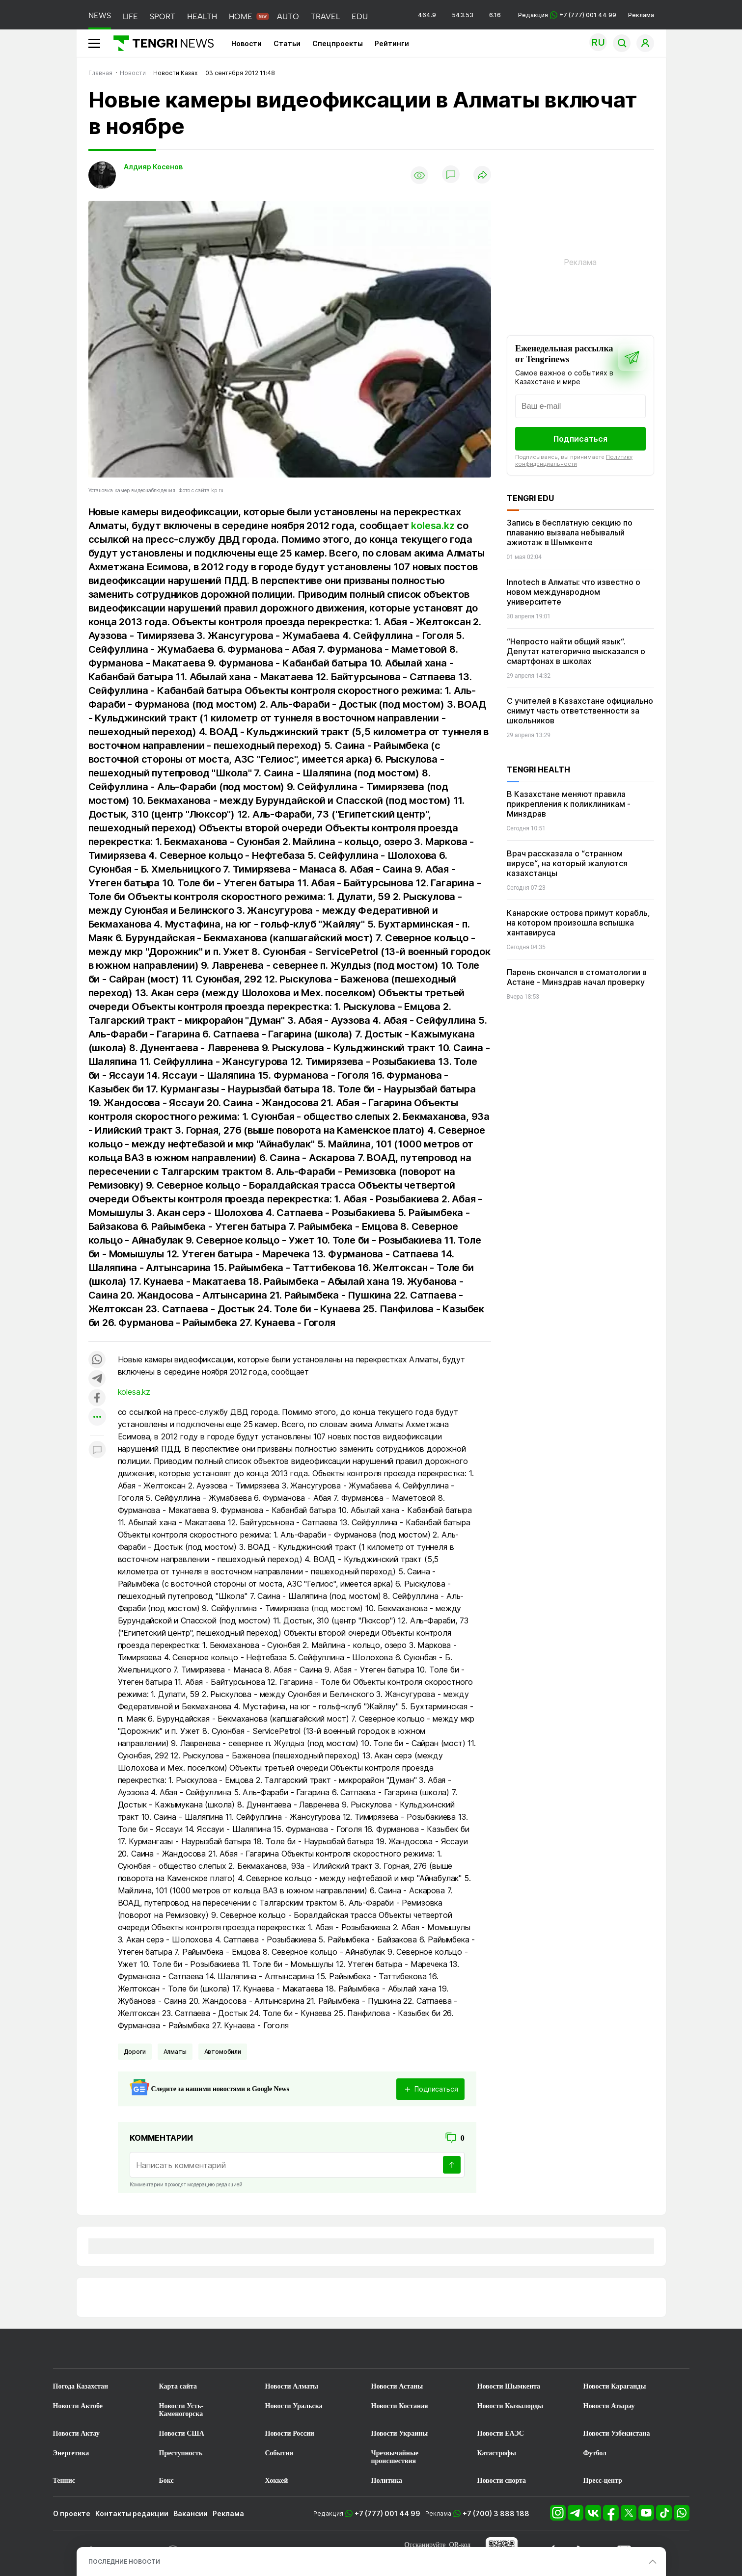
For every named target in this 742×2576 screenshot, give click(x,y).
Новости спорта (501, 2480)
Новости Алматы (292, 2386)
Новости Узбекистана (616, 2433)
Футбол (594, 2453)
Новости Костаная (399, 2406)
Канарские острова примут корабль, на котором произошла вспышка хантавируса (578, 922)
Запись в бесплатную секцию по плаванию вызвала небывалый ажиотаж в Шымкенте (569, 532)
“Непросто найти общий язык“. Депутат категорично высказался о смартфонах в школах (576, 651)
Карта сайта (178, 2386)
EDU (360, 16)
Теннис (64, 2480)
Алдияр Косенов (153, 166)
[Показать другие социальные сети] (97, 1417)
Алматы (175, 2051)
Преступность (181, 2453)
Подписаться (580, 439)
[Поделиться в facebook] (97, 1398)
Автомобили (222, 2051)
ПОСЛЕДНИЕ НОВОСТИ (124, 2561)
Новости (246, 43)
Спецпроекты (337, 43)
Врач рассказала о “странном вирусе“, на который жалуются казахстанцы (567, 863)
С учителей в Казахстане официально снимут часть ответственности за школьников (580, 710)
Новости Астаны (397, 2386)
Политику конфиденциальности (573, 460)
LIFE (130, 16)
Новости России (289, 2433)
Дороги (135, 2051)
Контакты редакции (131, 2513)
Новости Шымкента (509, 2386)
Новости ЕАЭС (500, 2433)
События (279, 2453)
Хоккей (276, 2480)
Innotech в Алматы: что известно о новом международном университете (573, 592)
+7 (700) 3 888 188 (496, 2513)
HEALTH (202, 16)
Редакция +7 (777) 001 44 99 (567, 15)
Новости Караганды (614, 2386)
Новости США (181, 2433)
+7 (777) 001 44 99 (387, 2513)
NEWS (99, 15)
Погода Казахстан (81, 2386)
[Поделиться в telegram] (97, 1379)
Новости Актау (76, 2433)
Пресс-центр (602, 2480)
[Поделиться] (482, 175)
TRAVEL (325, 16)
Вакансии (190, 2513)
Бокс (166, 2480)
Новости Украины (399, 2433)
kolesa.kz (432, 525)
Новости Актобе (78, 2406)
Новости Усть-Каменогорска (181, 2409)
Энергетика (71, 2453)
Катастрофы (496, 2453)
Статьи (287, 43)
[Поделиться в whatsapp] (97, 1360)
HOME (240, 16)
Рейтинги (392, 43)
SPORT (162, 16)
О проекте (71, 2513)
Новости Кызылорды (510, 2406)
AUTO (288, 16)
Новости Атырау (609, 2406)
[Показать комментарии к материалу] (97, 1450)
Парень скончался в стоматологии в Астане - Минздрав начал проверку (577, 977)
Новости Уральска (294, 2406)
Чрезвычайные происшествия (395, 2457)
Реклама (641, 15)
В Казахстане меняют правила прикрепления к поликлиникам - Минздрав (569, 804)
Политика (386, 2480)
